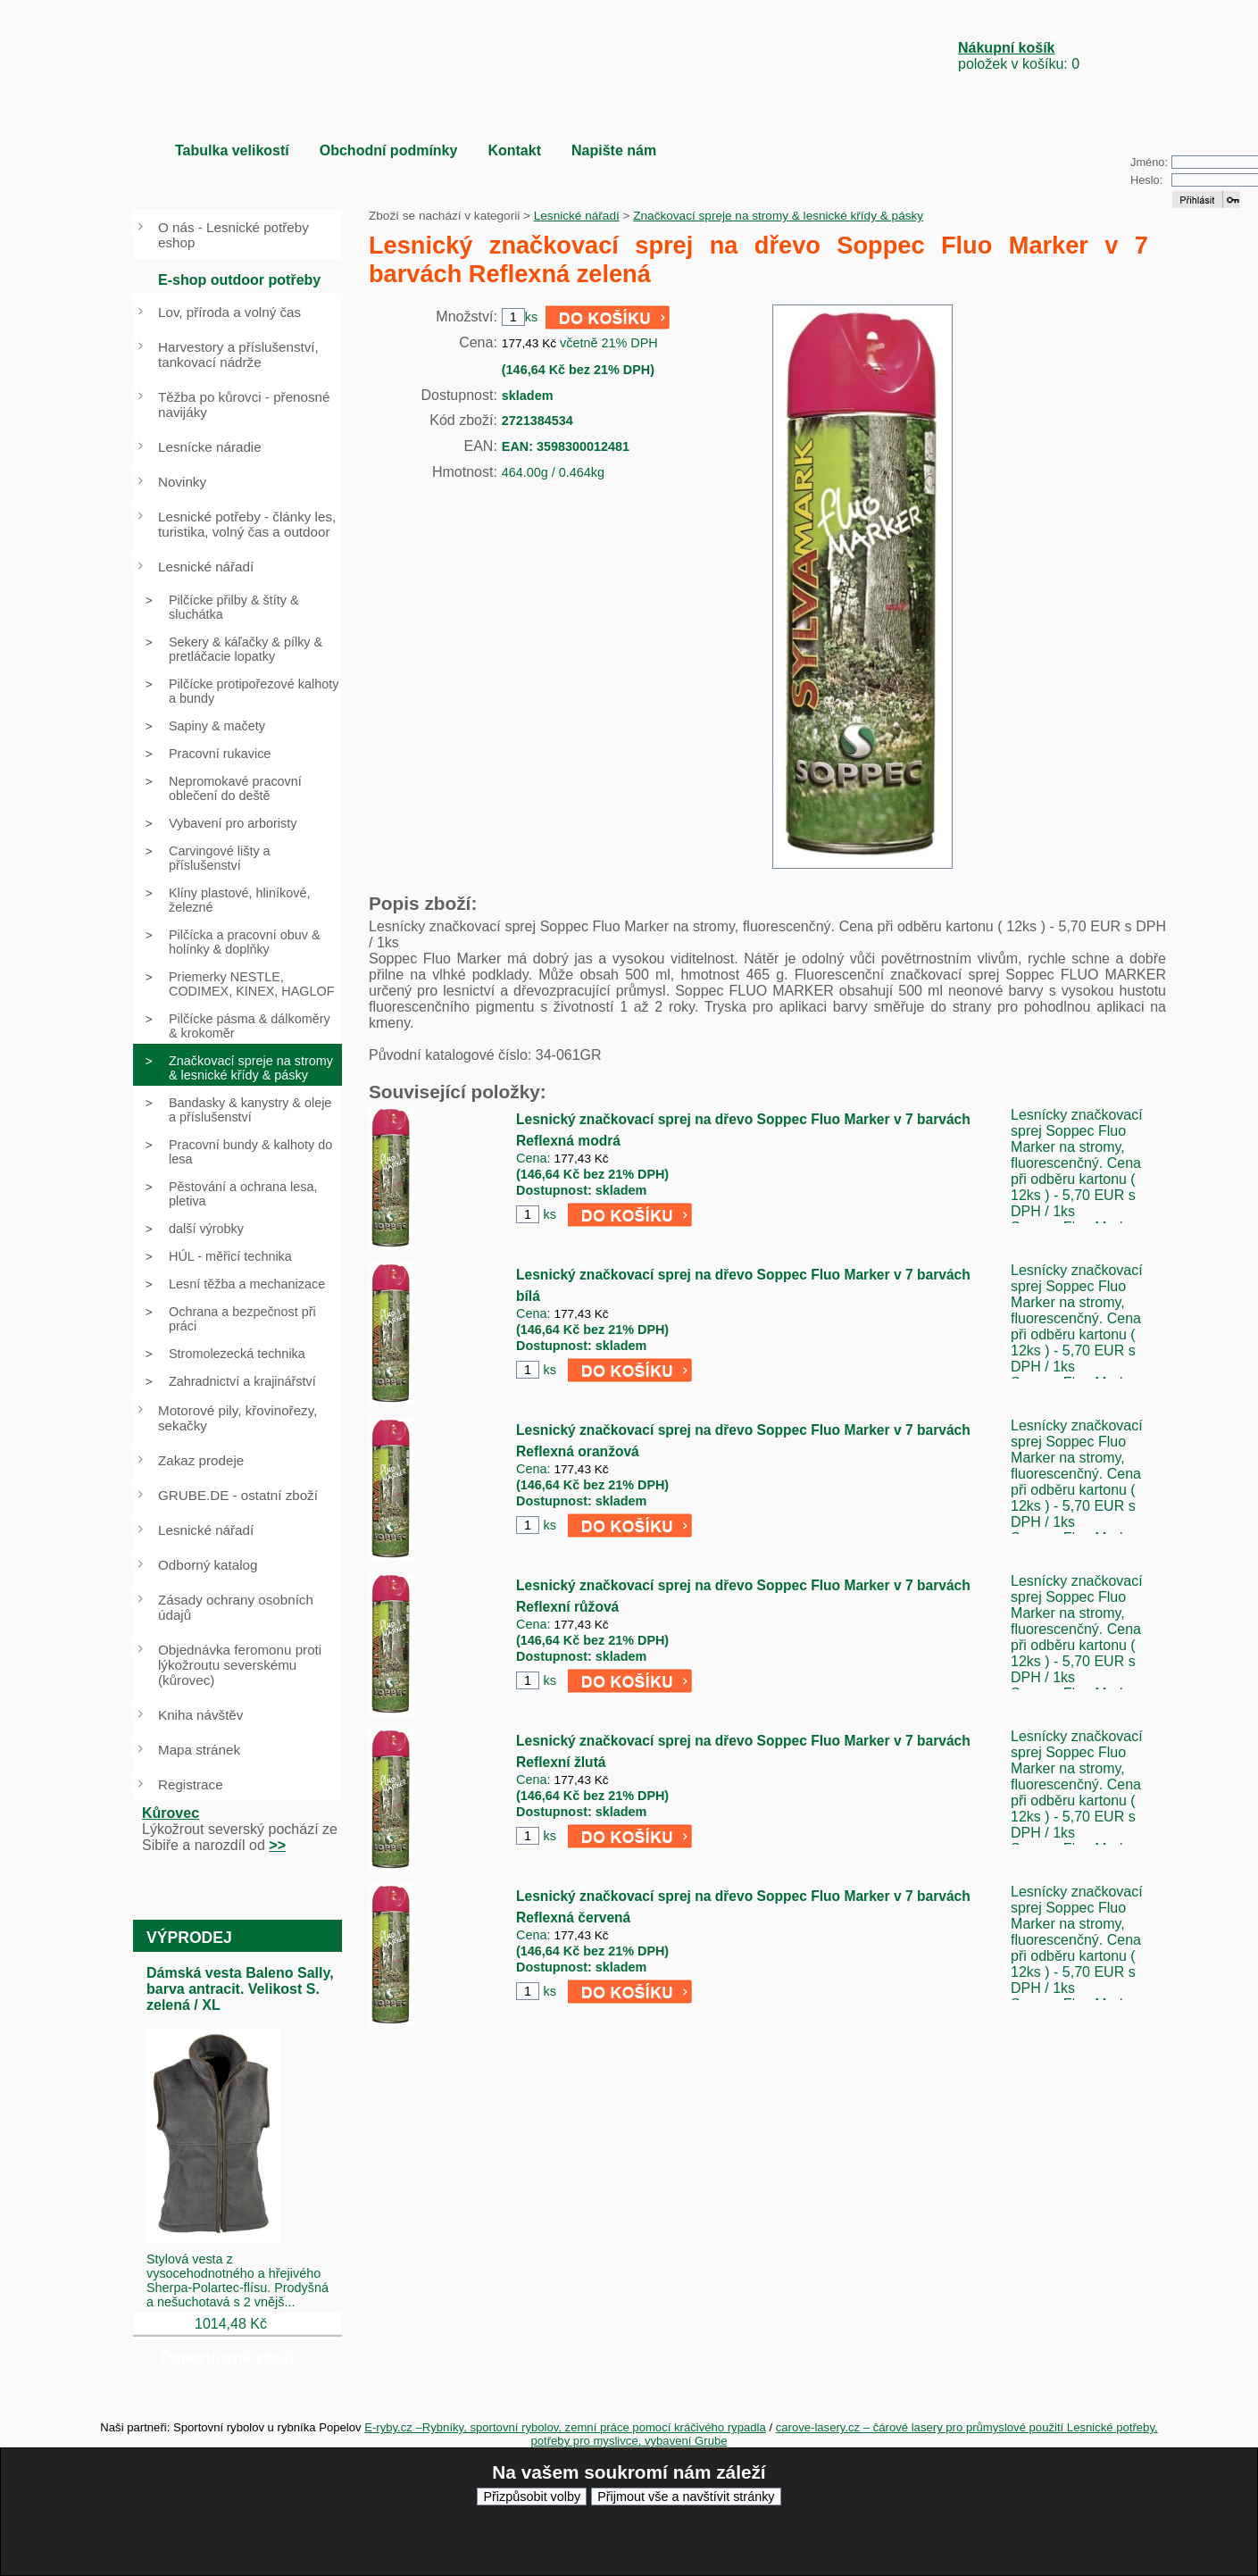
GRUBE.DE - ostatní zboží (238, 1495)
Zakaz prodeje (201, 1460)
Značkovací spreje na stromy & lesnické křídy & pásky (778, 215)
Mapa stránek (199, 1749)
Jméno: (1149, 162)
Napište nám (613, 150)
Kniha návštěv (200, 1714)
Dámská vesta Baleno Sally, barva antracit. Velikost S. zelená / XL (240, 1989)
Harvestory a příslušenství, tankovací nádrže (238, 354)
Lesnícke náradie (210, 446)
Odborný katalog (207, 1564)
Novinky (182, 481)
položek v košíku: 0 (1018, 55)
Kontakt (514, 150)
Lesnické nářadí (577, 215)
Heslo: (1146, 180)
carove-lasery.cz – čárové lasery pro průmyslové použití (921, 2427)
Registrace (190, 1784)
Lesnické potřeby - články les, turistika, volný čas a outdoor (247, 524)
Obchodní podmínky (389, 150)
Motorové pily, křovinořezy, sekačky (237, 1418)
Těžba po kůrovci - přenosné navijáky (243, 404)
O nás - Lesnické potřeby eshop (233, 235)
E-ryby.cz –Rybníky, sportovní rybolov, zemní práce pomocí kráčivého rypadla (565, 2427)
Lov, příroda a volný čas (229, 312)
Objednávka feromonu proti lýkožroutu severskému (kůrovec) (239, 1665)
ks (549, 1214)
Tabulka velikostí (232, 150)
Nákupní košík (1006, 47)
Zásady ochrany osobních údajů (235, 1607)
